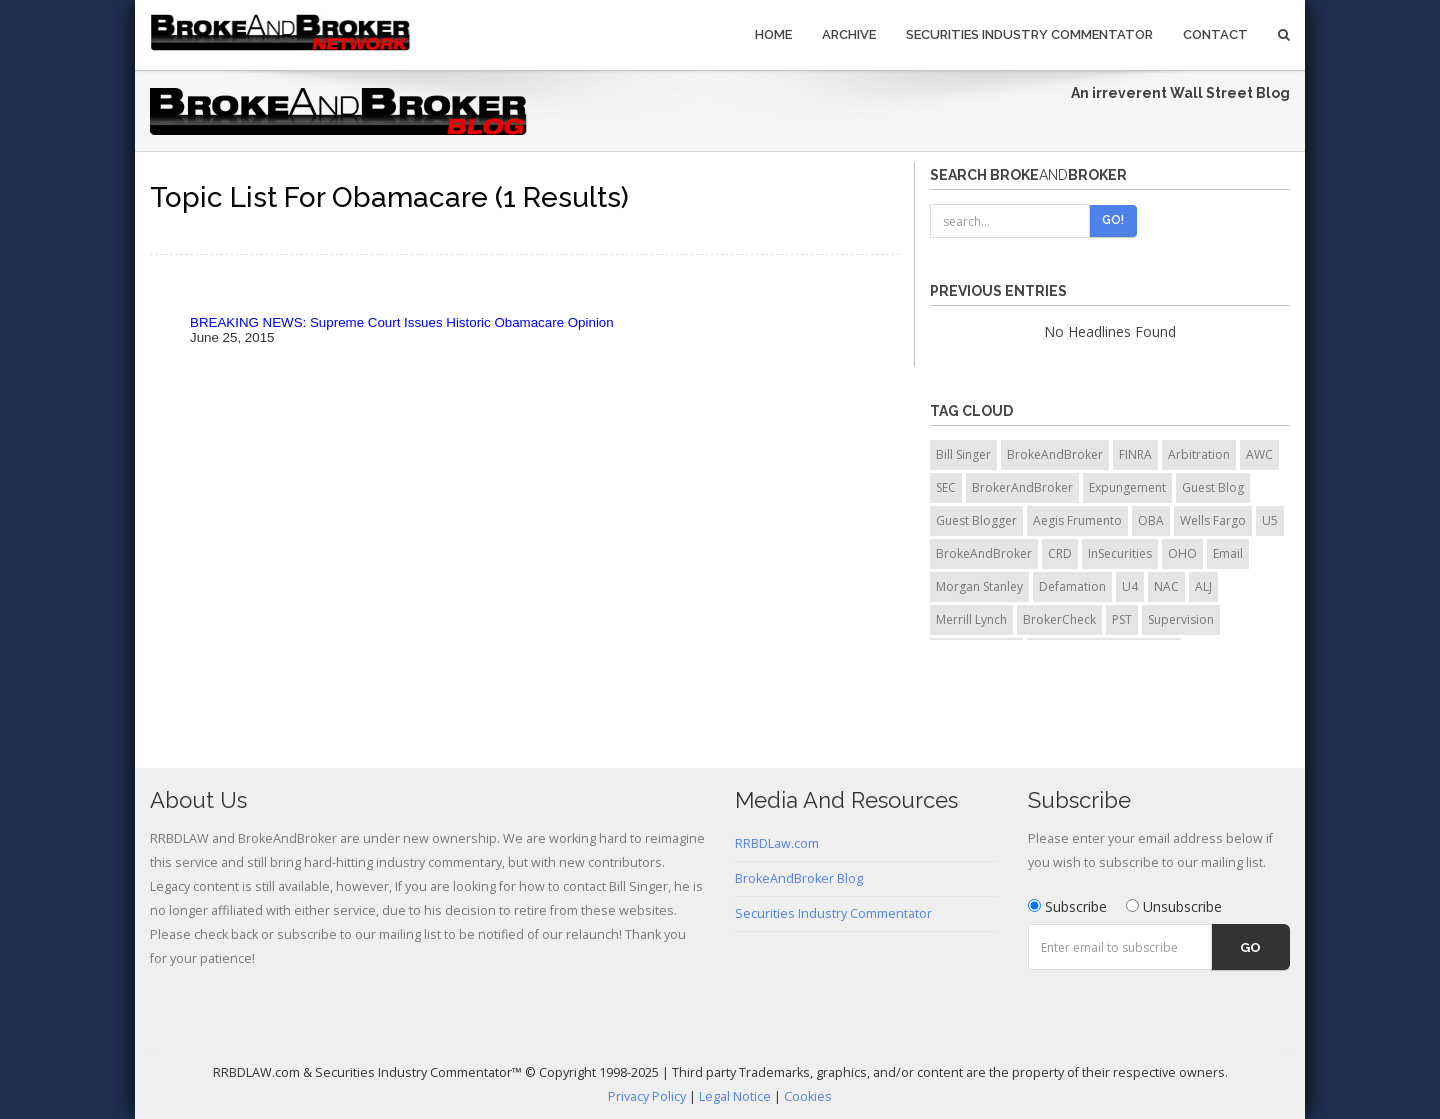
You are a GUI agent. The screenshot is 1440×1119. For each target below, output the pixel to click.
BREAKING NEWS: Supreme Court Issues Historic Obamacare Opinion (402, 322)
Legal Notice (735, 1096)
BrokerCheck (1059, 619)
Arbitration (1199, 454)
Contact (1215, 34)
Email (1228, 553)
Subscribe (1067, 906)
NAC (1166, 586)
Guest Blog (1213, 487)
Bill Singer (963, 454)
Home (773, 34)
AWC (1259, 454)
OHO (1182, 553)
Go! (1113, 220)
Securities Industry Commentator (1029, 34)
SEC (946, 487)
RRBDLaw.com (777, 843)
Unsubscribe (1174, 906)
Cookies (808, 1096)
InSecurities (1120, 553)
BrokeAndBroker (1055, 454)
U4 (1130, 586)
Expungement (1127, 487)
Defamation (1072, 586)
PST (1122, 619)
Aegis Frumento (1077, 520)
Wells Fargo (1213, 520)
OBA (1151, 520)
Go (1250, 947)
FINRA (1135, 454)
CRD (1060, 553)
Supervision (1181, 619)
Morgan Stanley (979, 586)
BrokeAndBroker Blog (799, 878)
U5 (1270, 520)
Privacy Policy (647, 1096)
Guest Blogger (976, 520)
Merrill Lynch (971, 619)
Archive (849, 34)
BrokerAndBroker (1022, 487)
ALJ (1203, 586)
